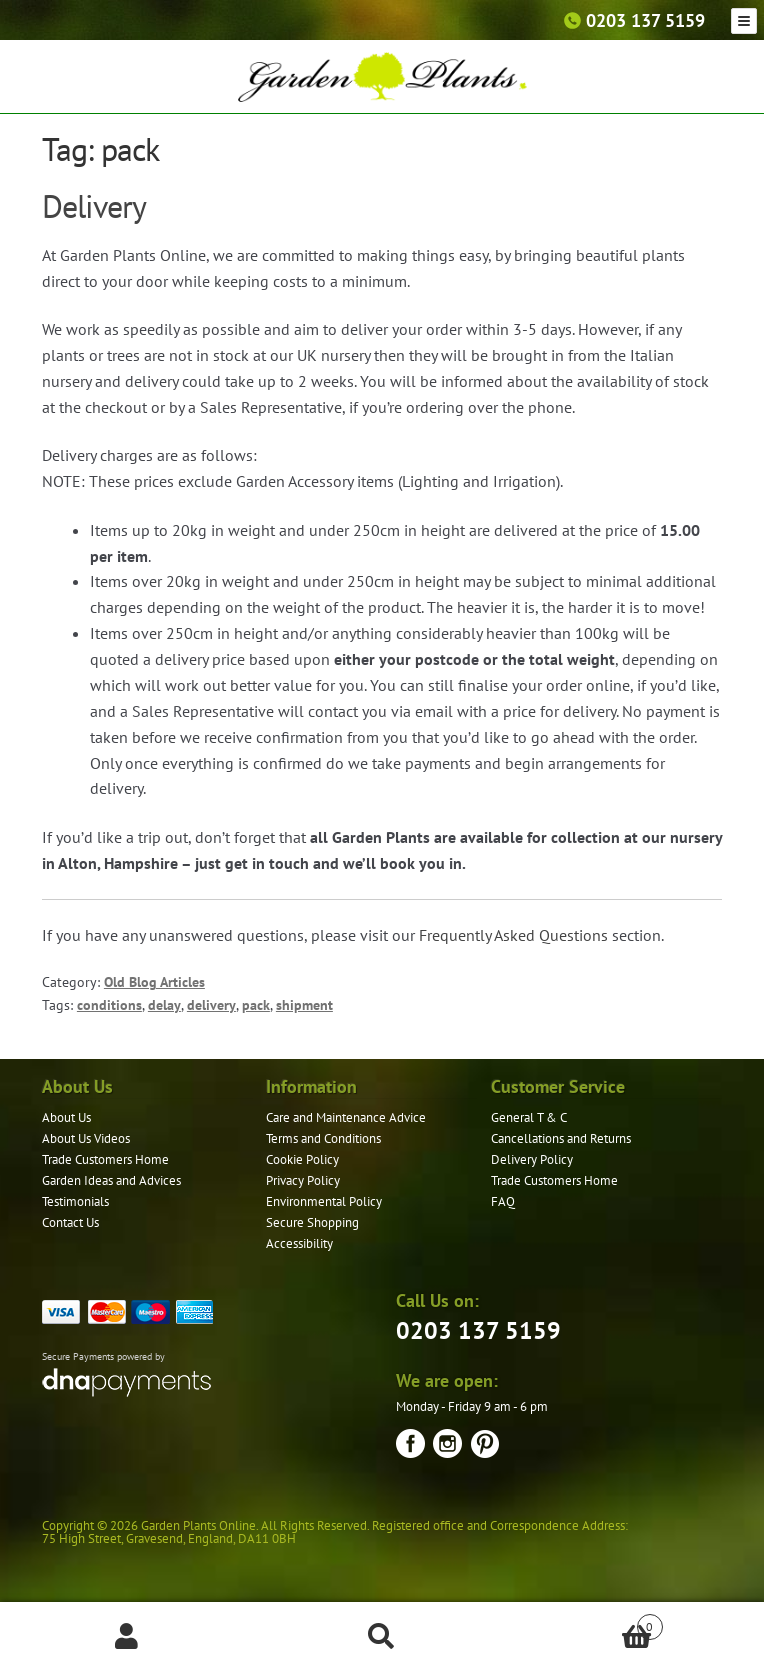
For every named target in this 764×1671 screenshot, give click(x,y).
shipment (304, 1005)
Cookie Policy (302, 1159)
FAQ (503, 1201)
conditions (109, 1005)
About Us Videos (86, 1138)
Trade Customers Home (105, 1159)
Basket (585, 1622)
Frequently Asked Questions (513, 935)
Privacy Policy (303, 1180)
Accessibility (299, 1243)
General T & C (529, 1117)
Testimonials (75, 1201)
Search (382, 1637)
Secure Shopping (312, 1222)
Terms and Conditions (323, 1138)
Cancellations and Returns (561, 1138)
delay (164, 1005)
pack (256, 1005)
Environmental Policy (324, 1201)
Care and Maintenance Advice (346, 1117)
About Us (66, 1117)
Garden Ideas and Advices (111, 1180)
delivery (211, 1005)
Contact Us (70, 1222)
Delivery (94, 206)
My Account (127, 1637)
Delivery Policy (532, 1159)
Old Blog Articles (154, 982)
